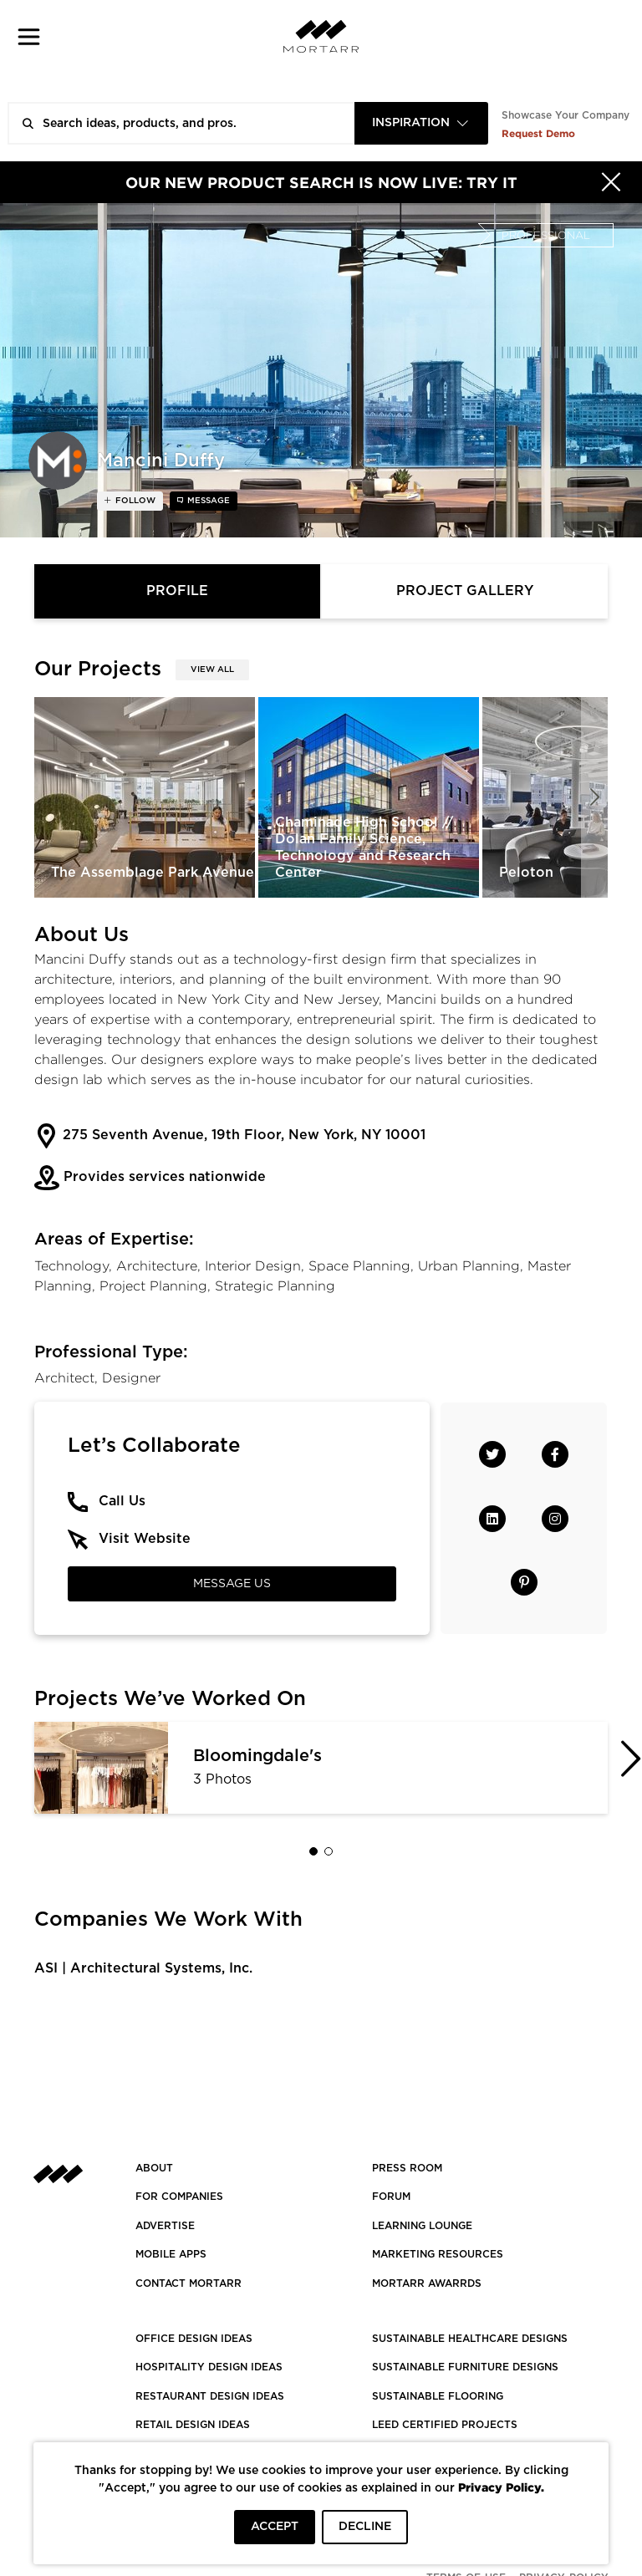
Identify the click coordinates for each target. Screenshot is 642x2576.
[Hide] (611, 182)
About (154, 2168)
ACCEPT (274, 2527)
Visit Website (145, 1538)
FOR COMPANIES (179, 2197)
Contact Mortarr (188, 2283)
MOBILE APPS (170, 2254)
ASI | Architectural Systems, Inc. (143, 1968)
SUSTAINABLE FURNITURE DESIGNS (465, 2367)
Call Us (122, 1501)
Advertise (165, 2226)
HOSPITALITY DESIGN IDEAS (209, 2367)
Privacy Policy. (501, 2487)
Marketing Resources (437, 2254)
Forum (391, 2197)
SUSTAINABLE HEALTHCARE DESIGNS (470, 2339)
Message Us (232, 1584)
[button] (29, 36)
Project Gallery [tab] (464, 591)
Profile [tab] (177, 591)
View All (212, 669)
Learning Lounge (422, 2226)
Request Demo (538, 133)
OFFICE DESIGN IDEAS (193, 2339)
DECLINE (365, 2527)
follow (134, 500)
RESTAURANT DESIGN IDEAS (209, 2396)
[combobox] (421, 123)
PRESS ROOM (407, 2168)
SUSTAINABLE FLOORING (437, 2396)
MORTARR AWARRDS (427, 2283)
